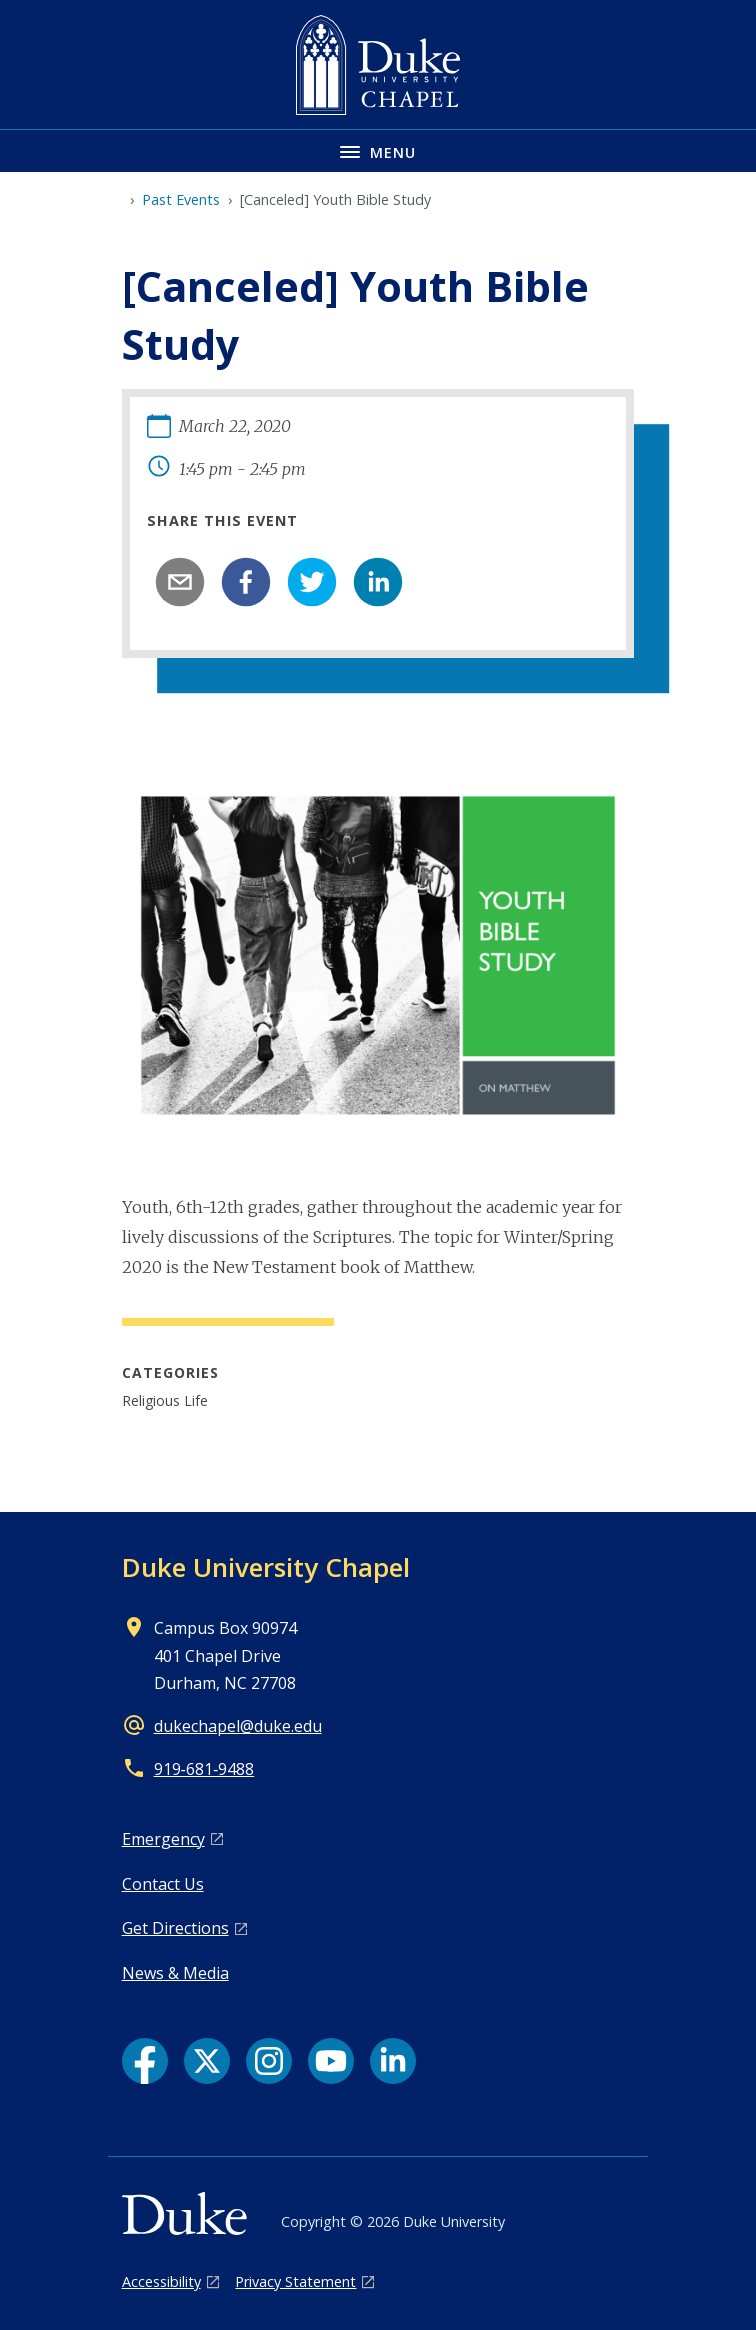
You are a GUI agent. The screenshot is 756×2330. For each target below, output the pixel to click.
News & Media (175, 1973)
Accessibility (161, 2281)
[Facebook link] (145, 2061)
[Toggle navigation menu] (378, 150)
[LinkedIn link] (393, 2061)
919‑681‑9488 (204, 1769)
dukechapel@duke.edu (238, 1726)
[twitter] (312, 582)
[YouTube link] (331, 2061)
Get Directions (175, 1928)
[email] (180, 582)
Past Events (181, 199)
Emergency (163, 1839)
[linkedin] (378, 582)
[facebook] (246, 582)
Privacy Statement (295, 2281)
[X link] (207, 2061)
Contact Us (163, 1884)
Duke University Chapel (266, 1567)
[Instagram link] (269, 2061)
